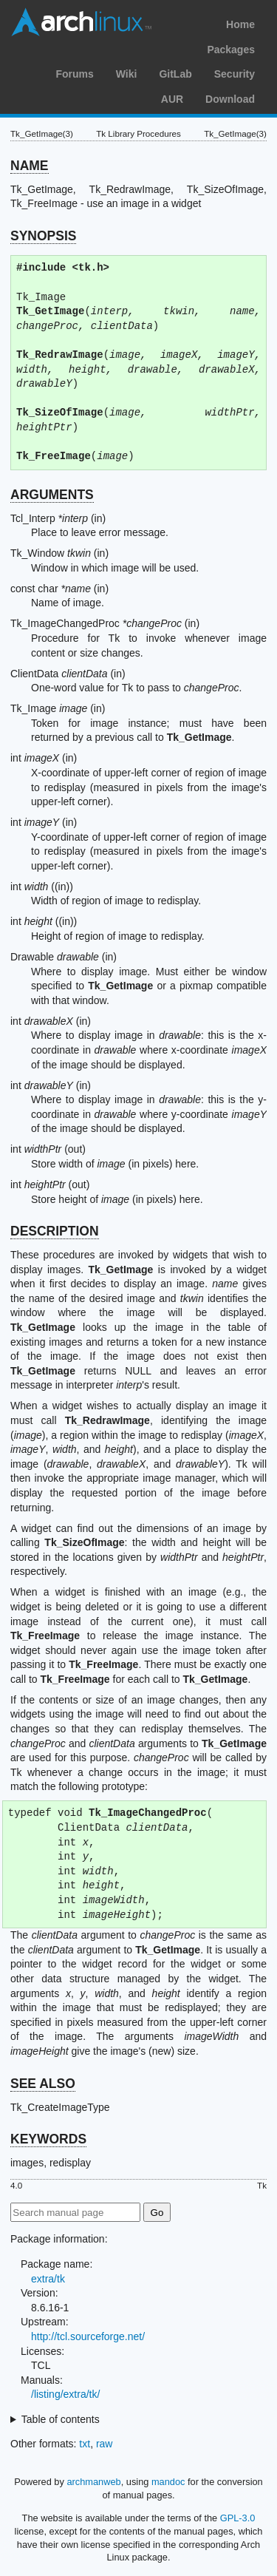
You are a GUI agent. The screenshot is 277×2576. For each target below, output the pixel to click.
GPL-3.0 (238, 2518)
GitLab (175, 74)
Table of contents (60, 2419)
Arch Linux (81, 22)
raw (104, 2444)
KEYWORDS (48, 2139)
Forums (74, 74)
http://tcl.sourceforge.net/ (88, 2336)
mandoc (168, 2481)
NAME (29, 165)
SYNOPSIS (43, 235)
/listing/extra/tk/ (65, 2394)
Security (234, 74)
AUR (172, 99)
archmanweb (93, 2481)
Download (230, 99)
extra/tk (48, 2279)
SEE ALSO (42, 2083)
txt (84, 2444)
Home (240, 24)
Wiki (126, 74)
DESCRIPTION (54, 1231)
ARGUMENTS (52, 494)
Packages (231, 49)
